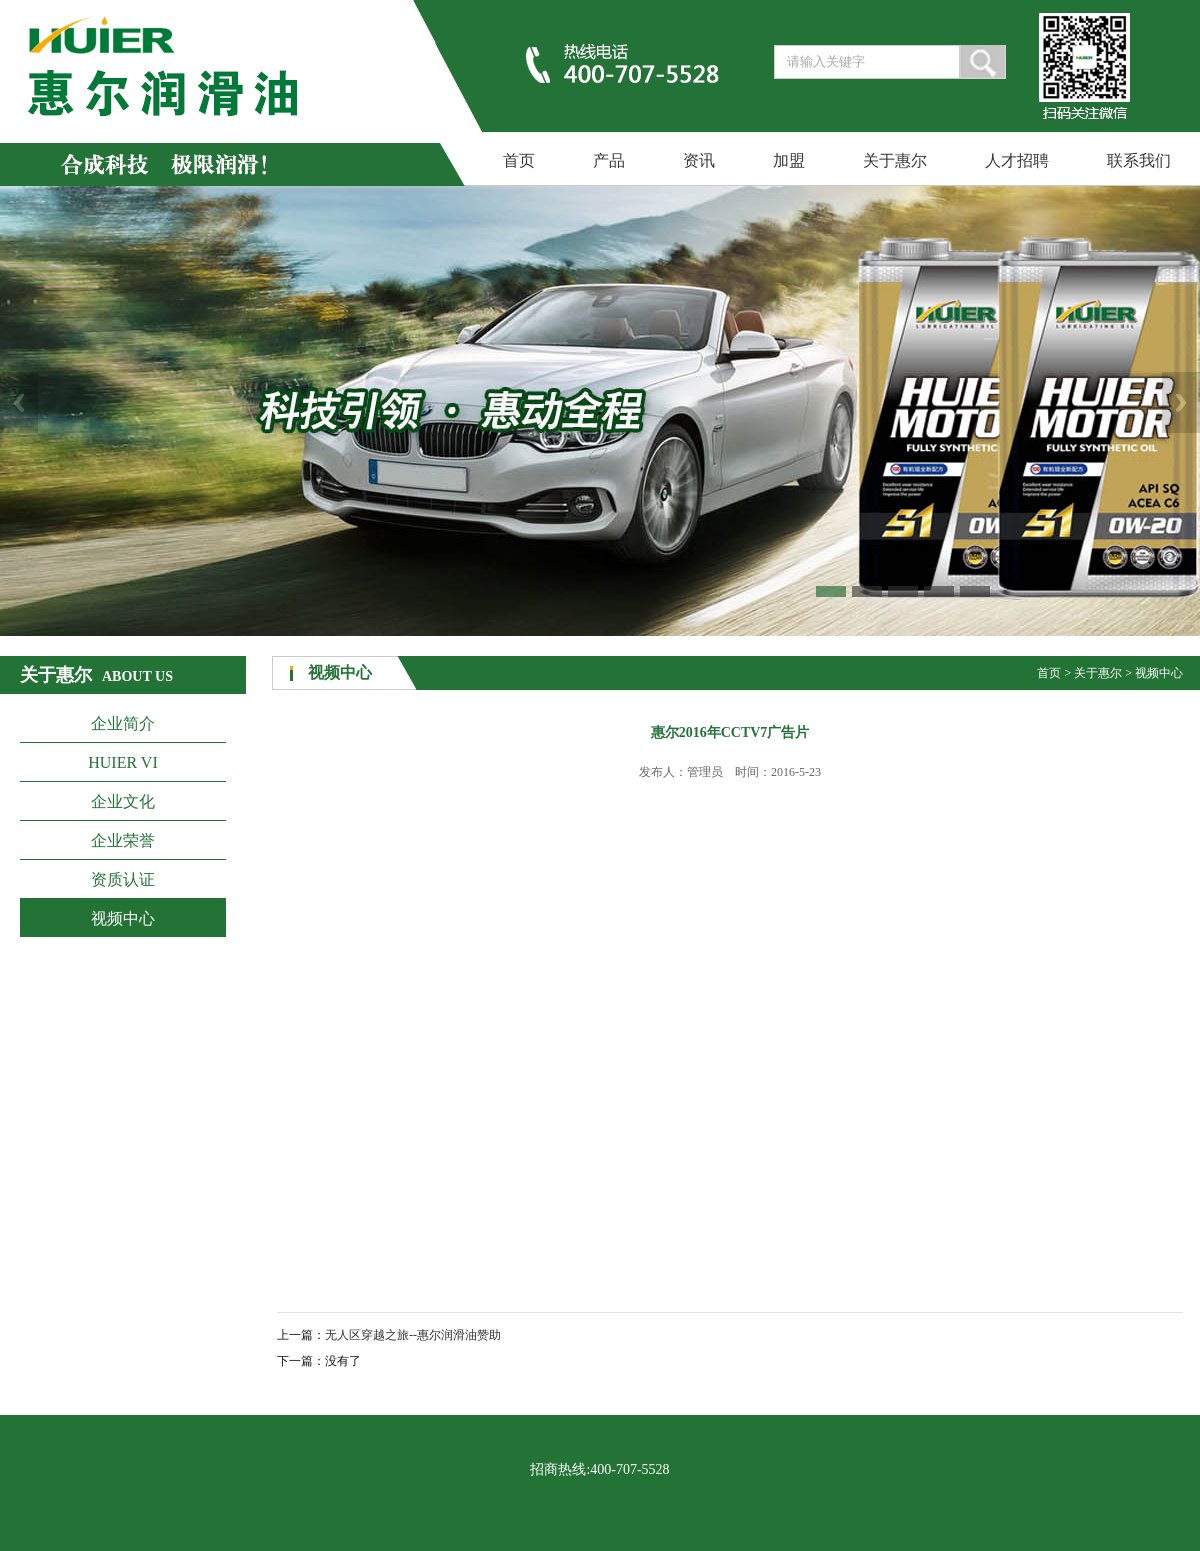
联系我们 (1139, 160)
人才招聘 (1017, 160)
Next (1181, 402)
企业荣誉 (123, 840)
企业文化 (123, 801)
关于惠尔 (895, 160)
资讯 (699, 160)
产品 (609, 160)
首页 (519, 160)
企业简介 (123, 723)
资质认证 (123, 879)
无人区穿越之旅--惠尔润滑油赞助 (413, 1335)
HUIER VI (122, 762)
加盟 (789, 160)
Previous (19, 402)
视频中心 (123, 918)
